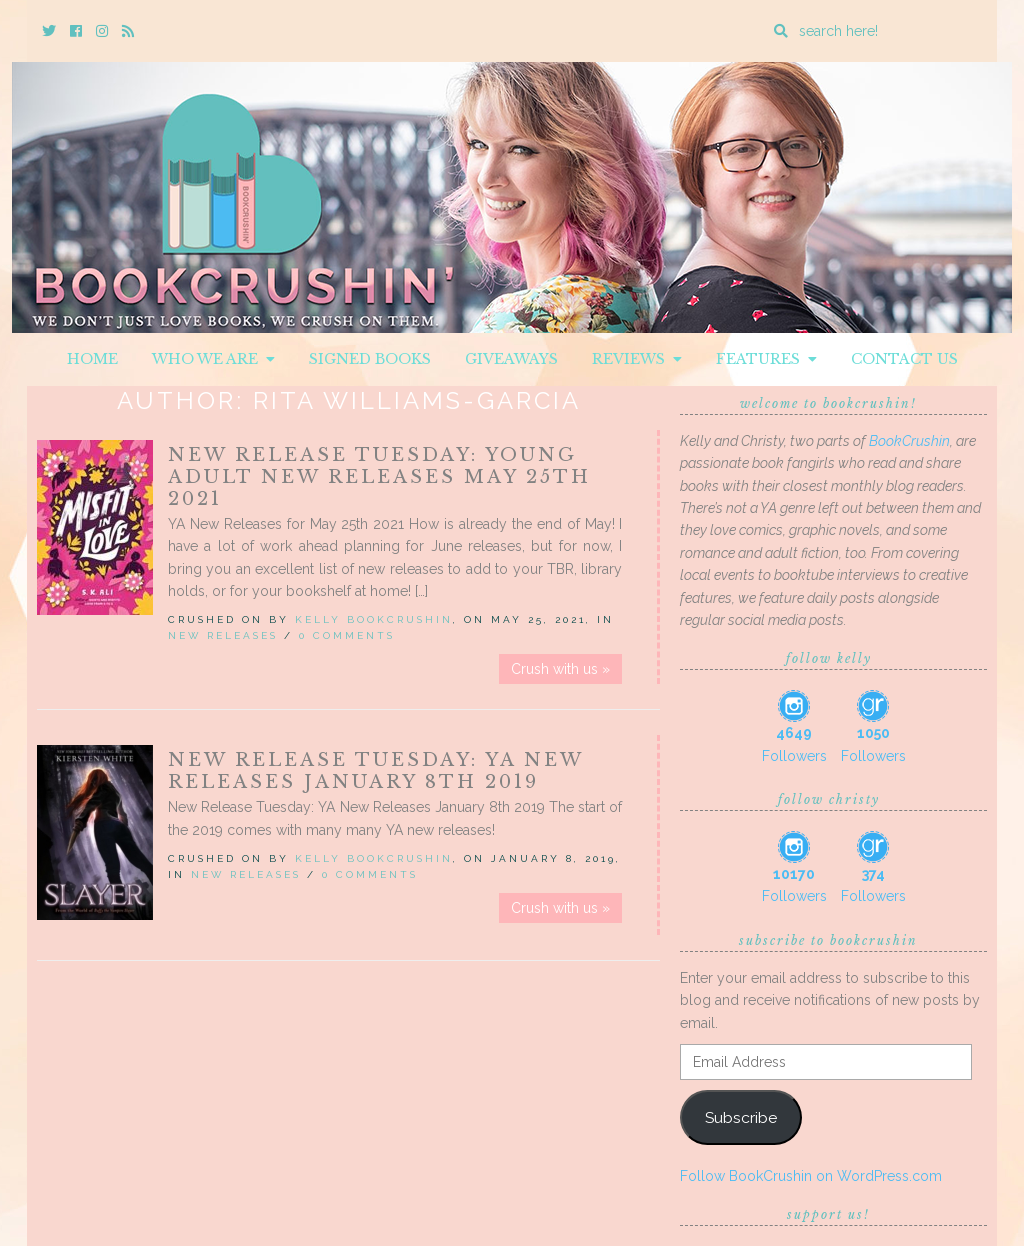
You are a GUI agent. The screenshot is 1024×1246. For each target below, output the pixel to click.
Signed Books (370, 359)
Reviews (637, 359)
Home (92, 359)
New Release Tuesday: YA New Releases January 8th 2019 (375, 771)
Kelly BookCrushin (374, 619)
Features (766, 359)
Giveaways (511, 359)
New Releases (223, 635)
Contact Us (904, 359)
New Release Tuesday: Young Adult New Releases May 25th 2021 (379, 477)
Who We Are (213, 359)
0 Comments (347, 635)
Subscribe (741, 1117)
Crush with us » (560, 669)
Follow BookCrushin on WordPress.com (811, 1176)
